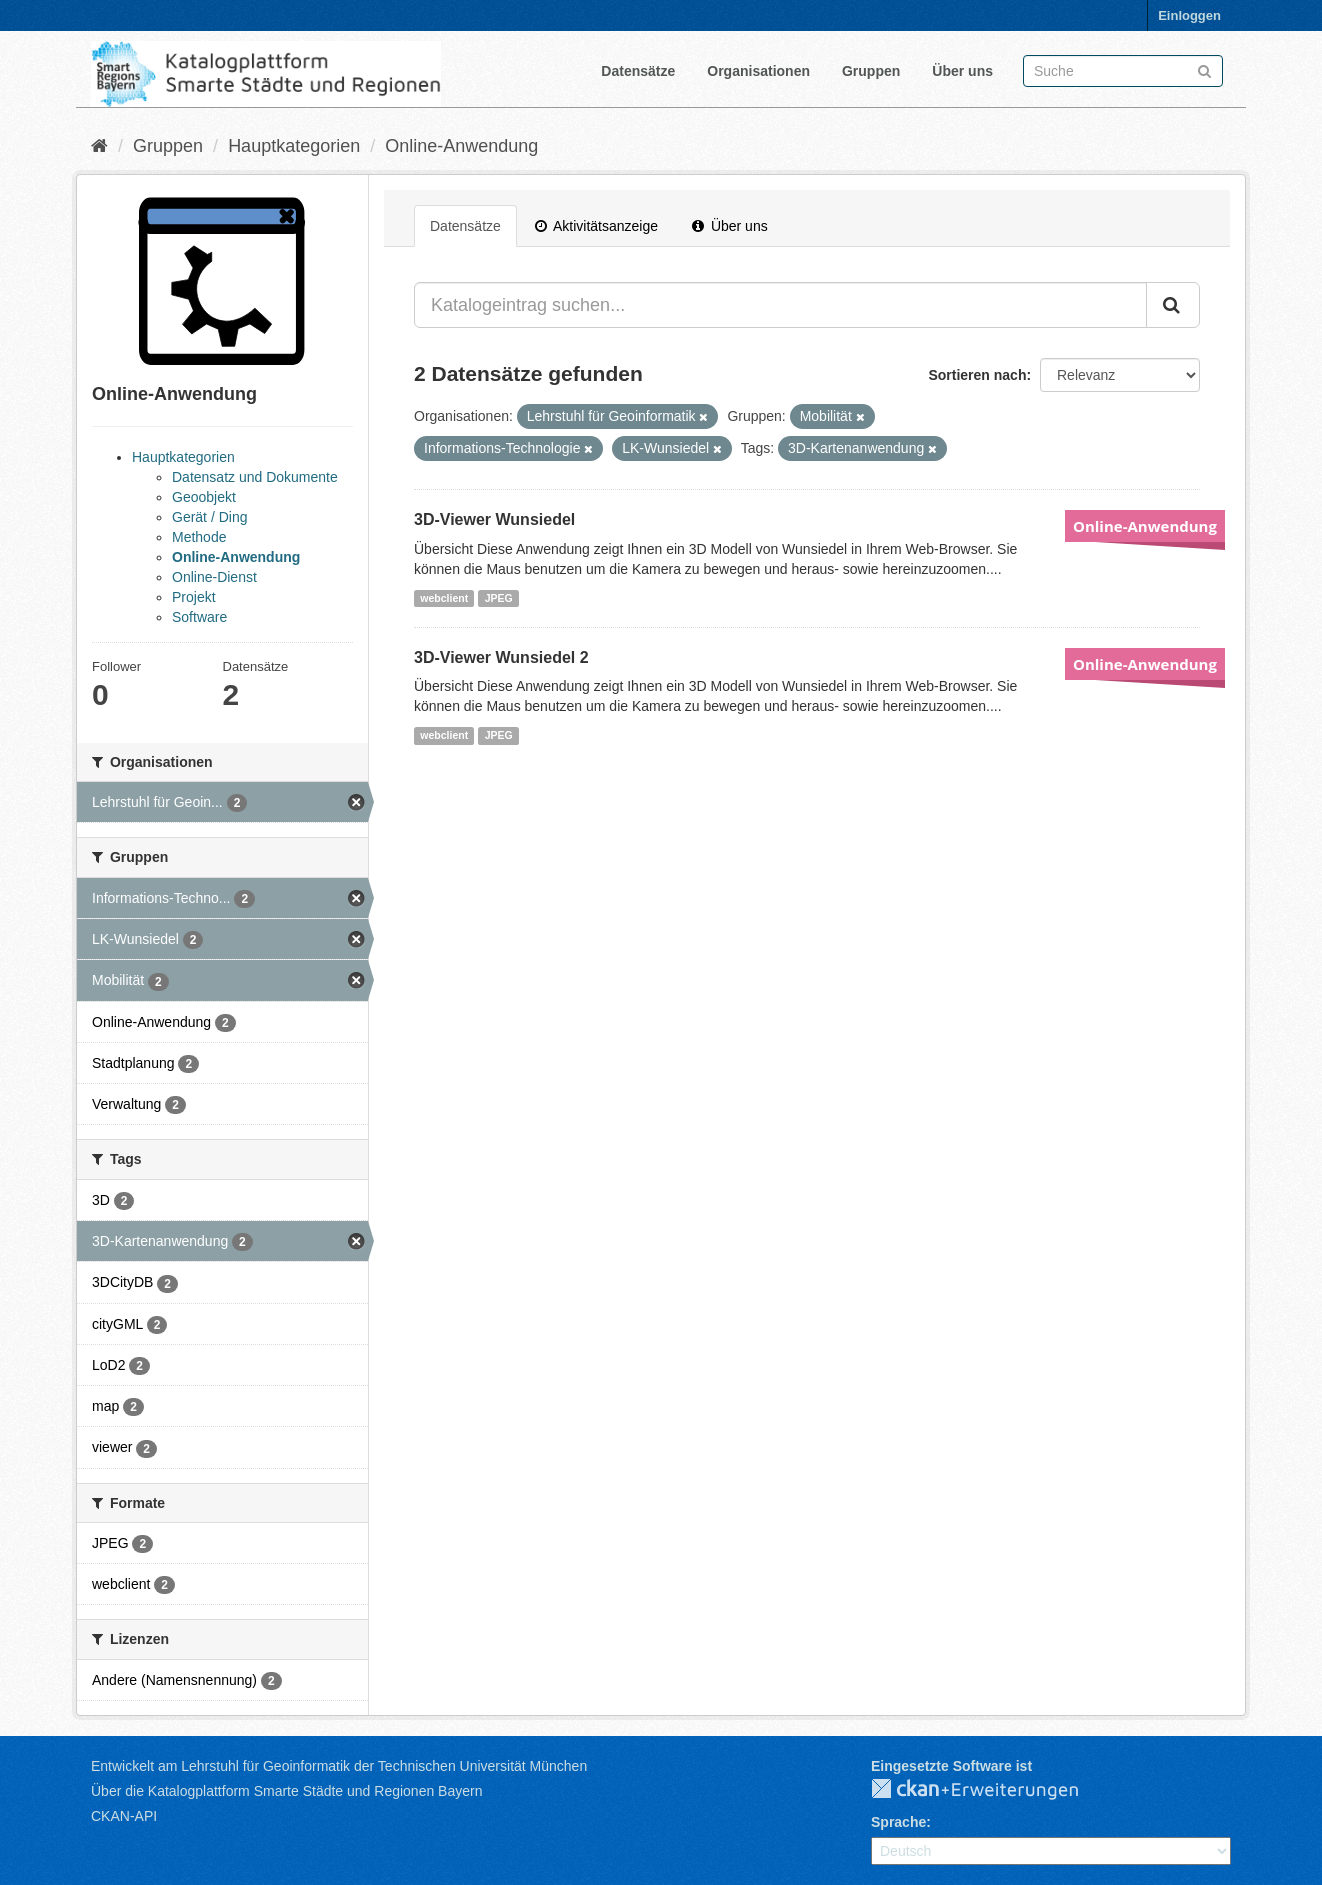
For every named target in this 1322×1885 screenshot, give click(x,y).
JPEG (499, 598)
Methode (199, 537)
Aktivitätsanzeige (596, 226)
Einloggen (1189, 15)
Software (199, 617)
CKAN (991, 1790)
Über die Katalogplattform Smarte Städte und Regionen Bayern (286, 1791)
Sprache (898, 1822)
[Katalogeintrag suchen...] (780, 305)
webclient (444, 598)
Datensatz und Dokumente (255, 477)
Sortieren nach (977, 375)
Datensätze (638, 71)
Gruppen (871, 71)
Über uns (962, 71)
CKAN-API (124, 1816)
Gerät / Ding (209, 517)
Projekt (194, 597)
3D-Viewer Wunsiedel (494, 519)
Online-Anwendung (461, 146)
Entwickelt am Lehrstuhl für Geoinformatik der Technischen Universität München (339, 1766)
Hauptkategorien (294, 146)
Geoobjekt (204, 497)
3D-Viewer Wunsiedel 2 (501, 657)
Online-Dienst (214, 577)
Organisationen (758, 71)
